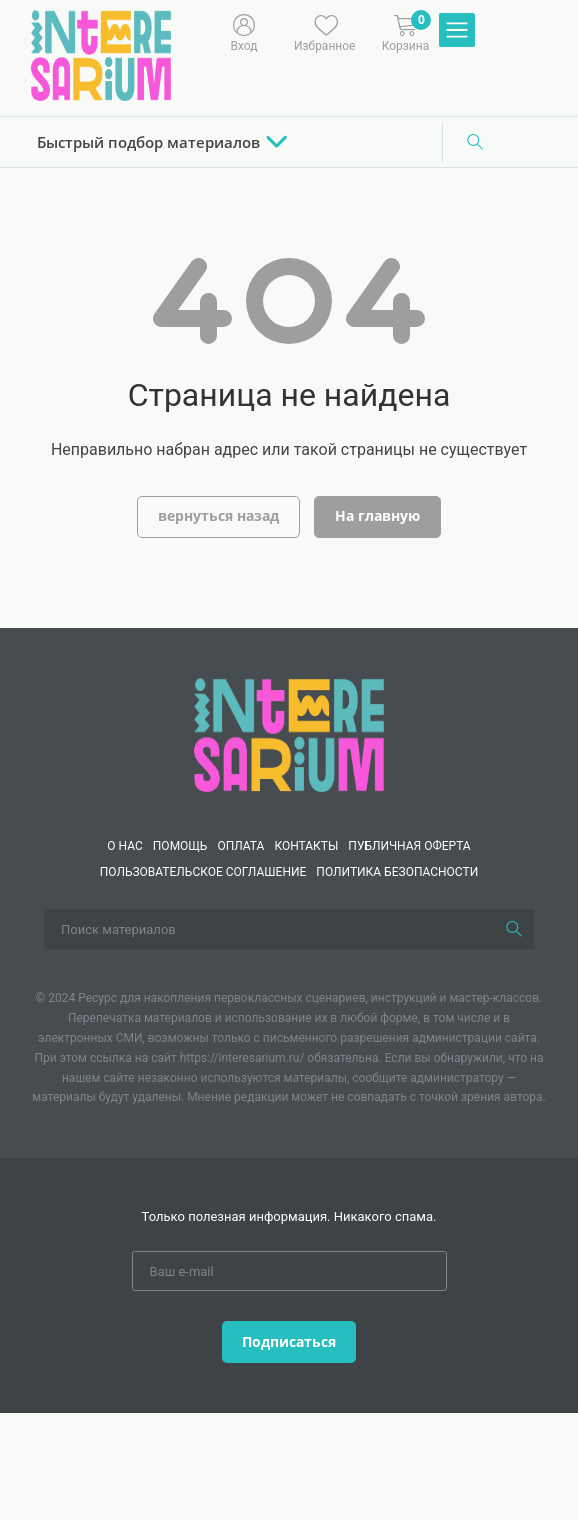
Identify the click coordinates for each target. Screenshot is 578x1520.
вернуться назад (218, 515)
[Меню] (457, 31)
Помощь (180, 846)
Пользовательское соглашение (203, 872)
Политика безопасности (397, 872)
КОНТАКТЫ (306, 846)
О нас (124, 846)
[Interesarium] (289, 733)
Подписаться (289, 1341)
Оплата (240, 846)
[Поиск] (475, 142)
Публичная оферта (409, 846)
